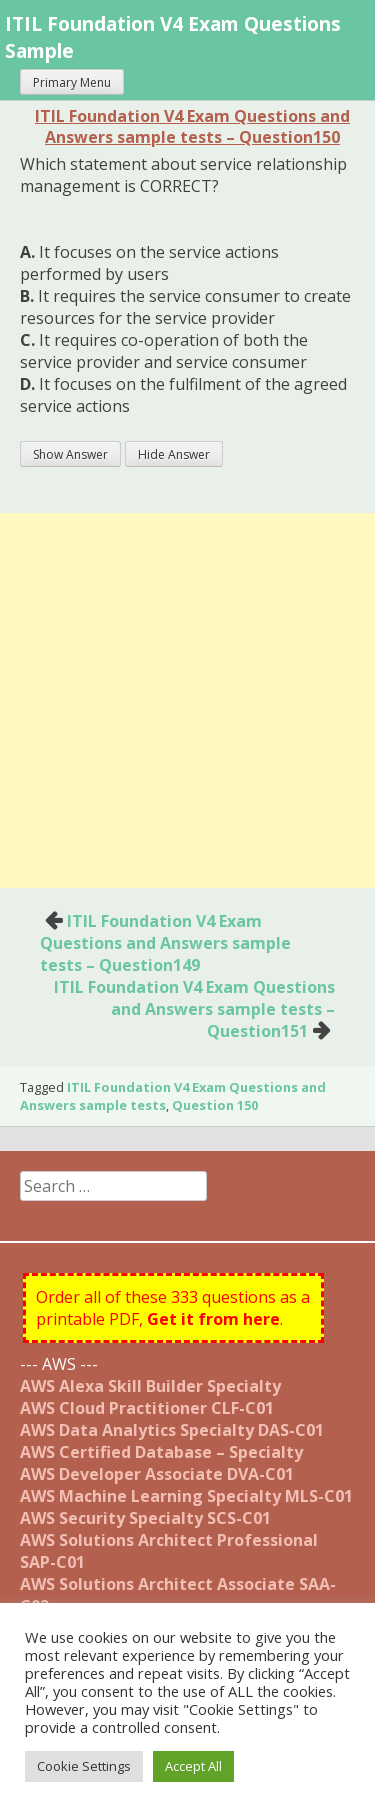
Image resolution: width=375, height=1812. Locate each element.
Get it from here (213, 1319)
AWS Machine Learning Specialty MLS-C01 (186, 1496)
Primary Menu (72, 82)
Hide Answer (174, 454)
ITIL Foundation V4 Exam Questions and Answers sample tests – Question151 (194, 1009)
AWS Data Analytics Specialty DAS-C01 (172, 1430)
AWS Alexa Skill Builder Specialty (150, 1386)
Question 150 (215, 1105)
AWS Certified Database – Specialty (161, 1452)
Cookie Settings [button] (84, 1766)
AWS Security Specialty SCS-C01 (145, 1518)
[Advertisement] (187, 700)
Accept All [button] (193, 1766)
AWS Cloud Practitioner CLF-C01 (147, 1408)
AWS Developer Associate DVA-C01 (157, 1474)
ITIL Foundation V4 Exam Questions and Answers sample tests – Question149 (165, 943)
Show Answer (70, 454)
